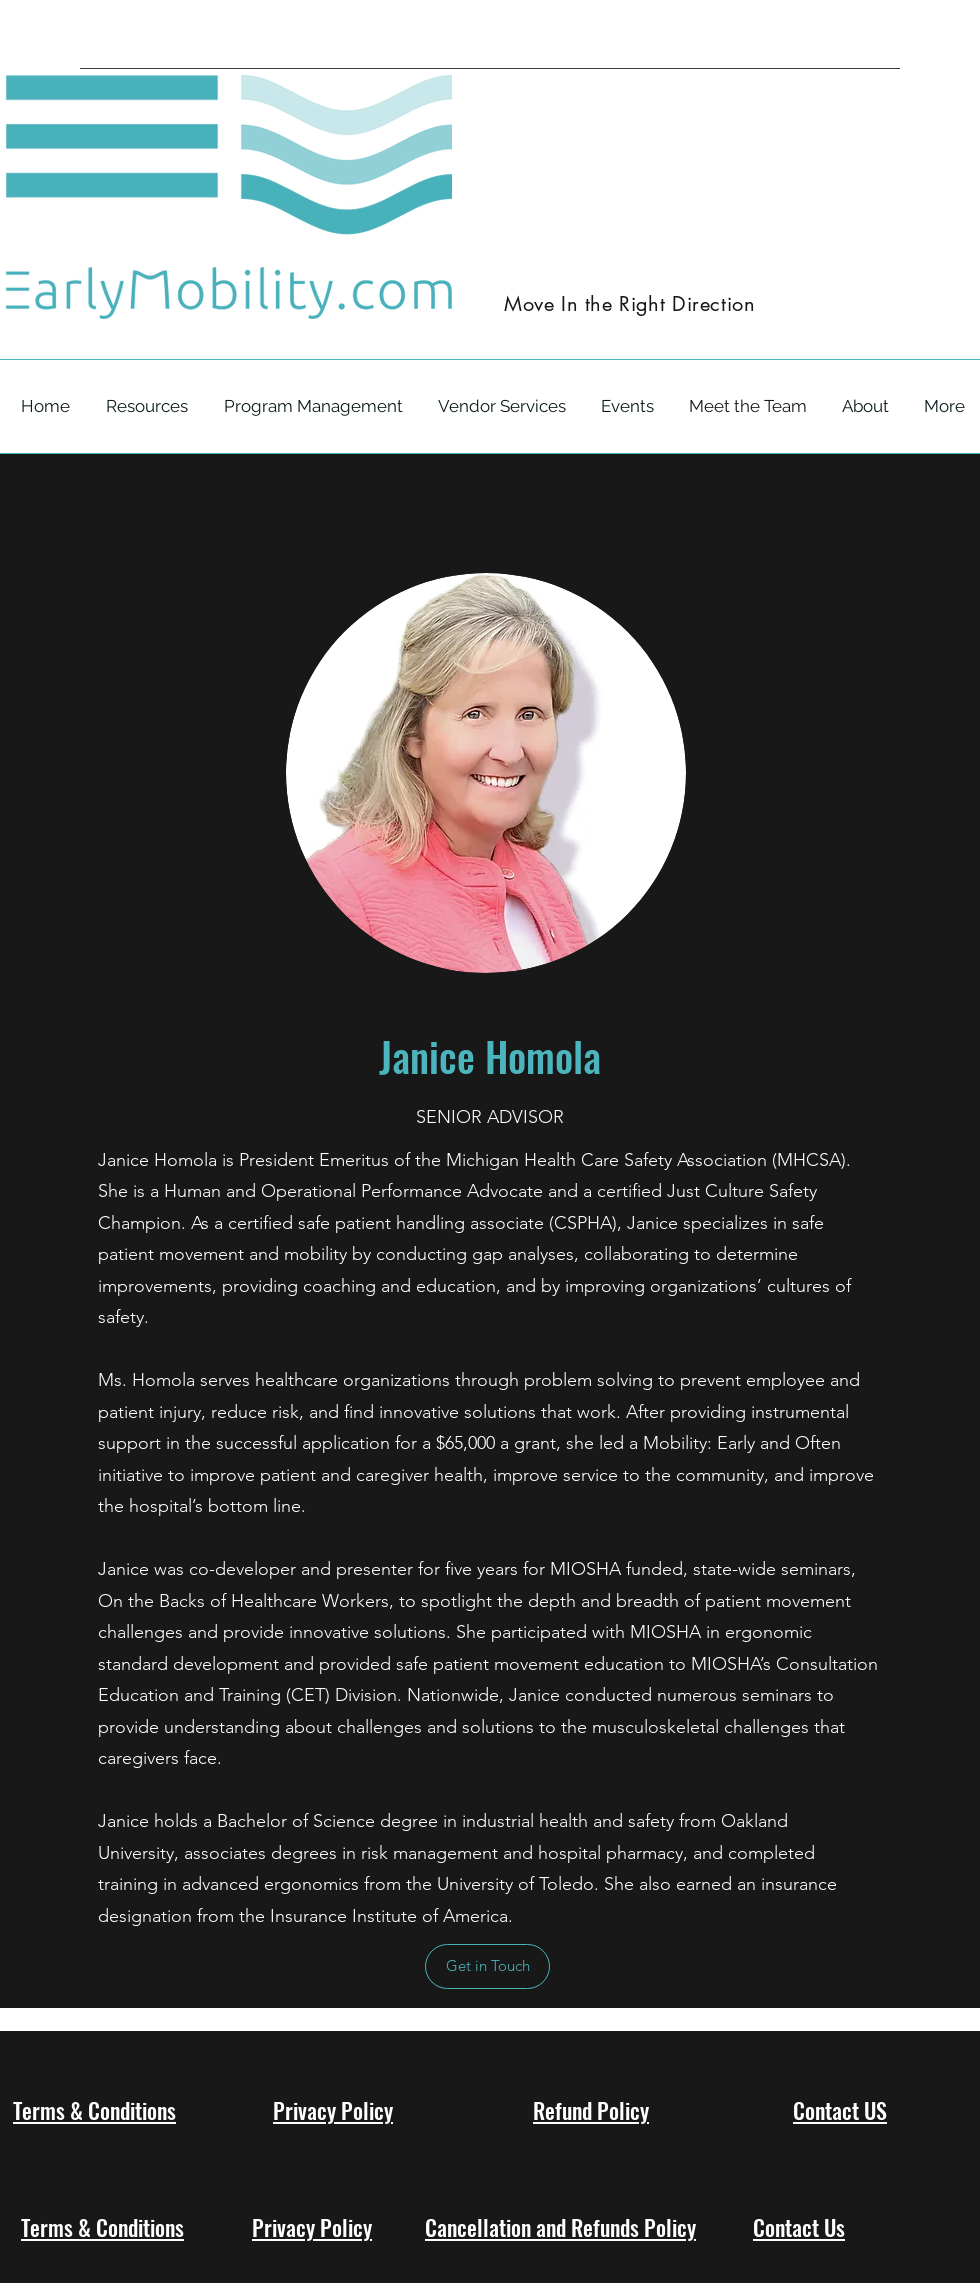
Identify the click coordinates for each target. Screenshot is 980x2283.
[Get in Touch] (487, 1966)
